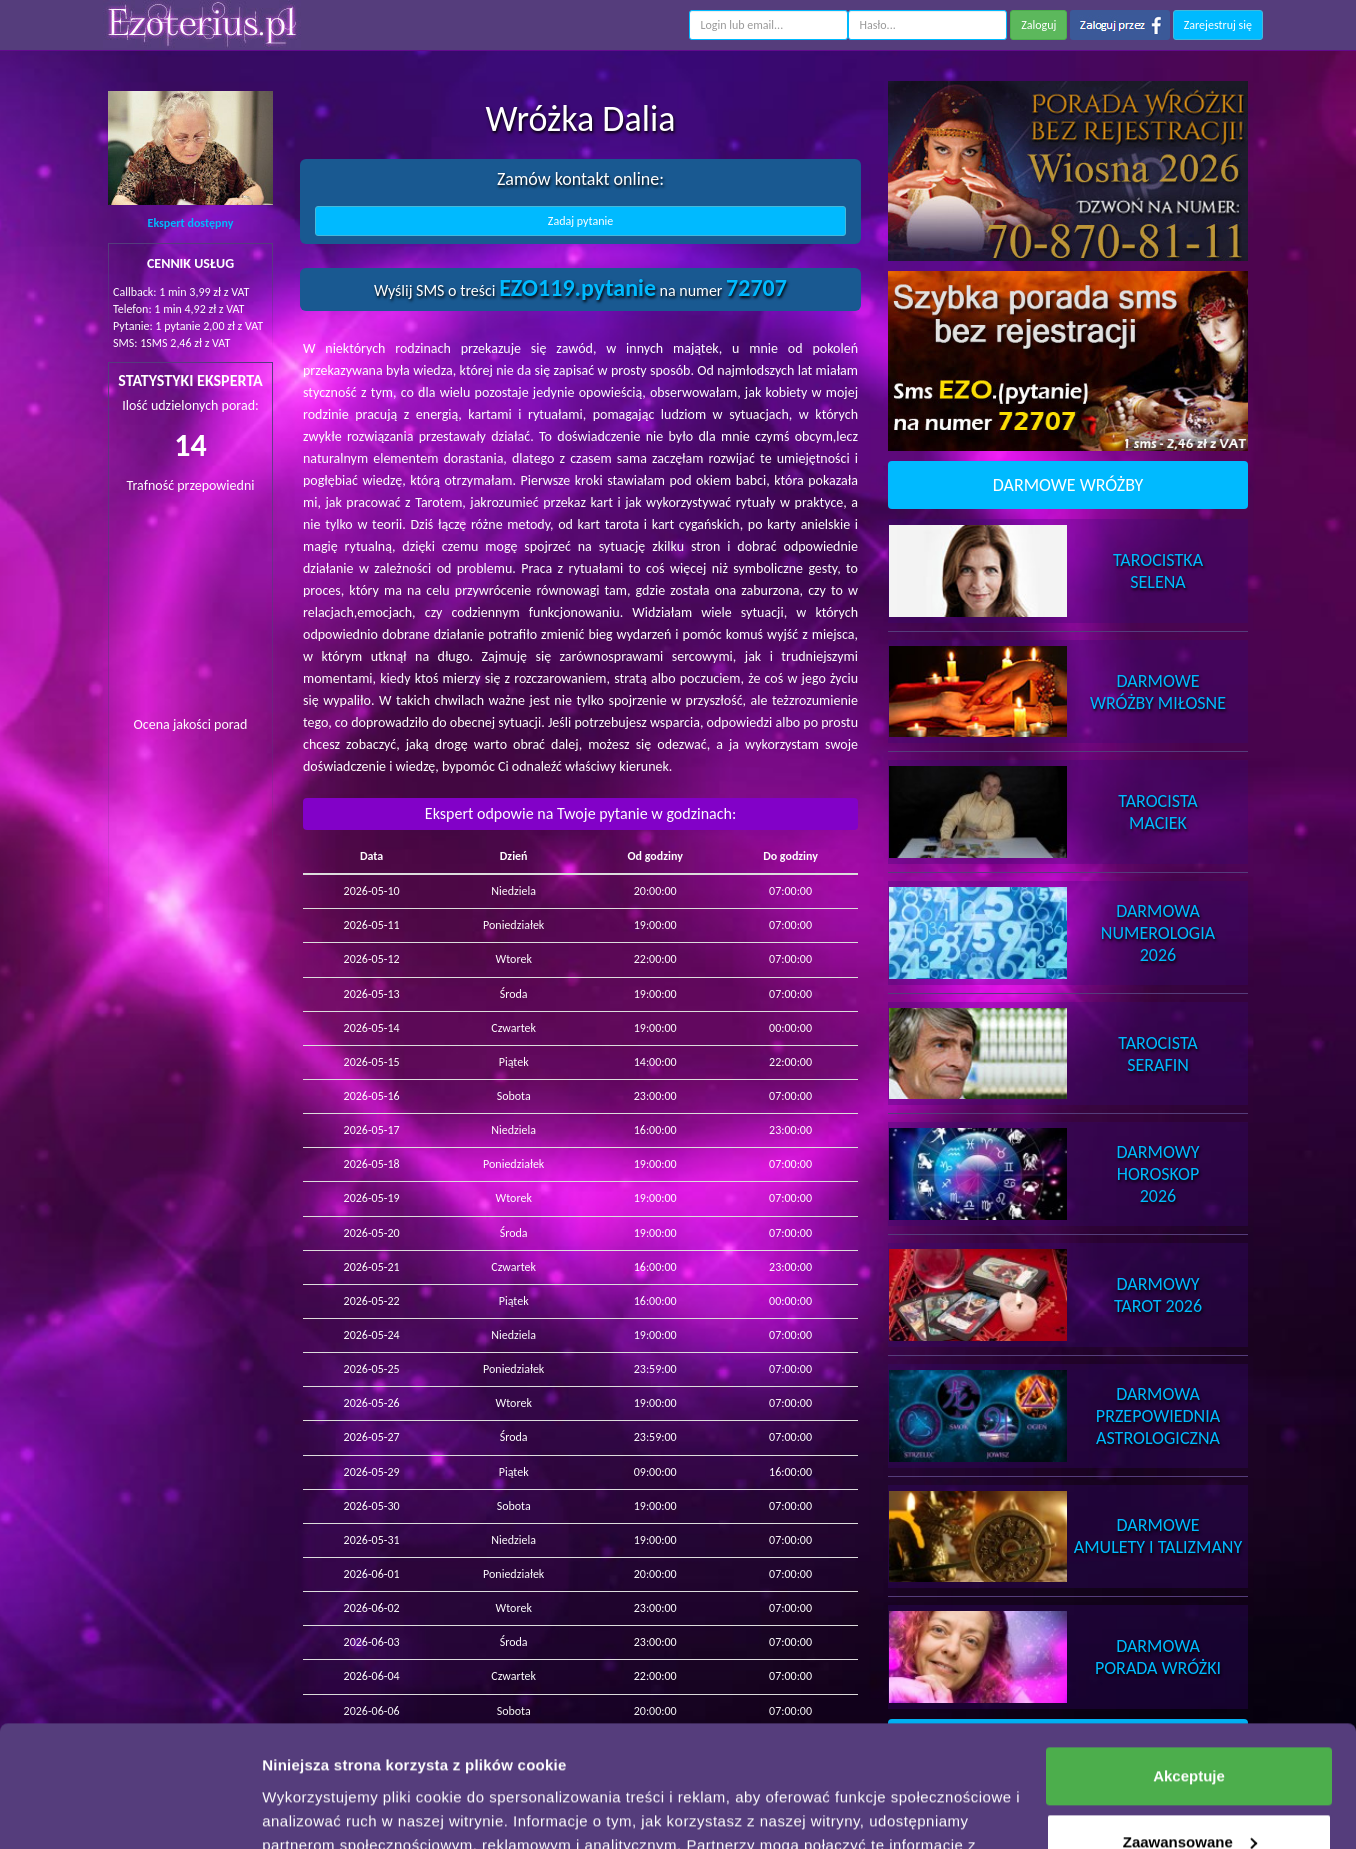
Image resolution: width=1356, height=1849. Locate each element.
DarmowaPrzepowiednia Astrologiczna (1158, 1416)
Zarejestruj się (1218, 25)
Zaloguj (1038, 25)
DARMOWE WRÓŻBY (1068, 485)
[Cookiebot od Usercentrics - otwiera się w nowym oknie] (129, 1810)
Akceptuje (1189, 1662)
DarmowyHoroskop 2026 (1158, 1174)
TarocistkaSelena (1158, 571)
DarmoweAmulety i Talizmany (1158, 1536)
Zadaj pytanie (580, 221)
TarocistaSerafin (1157, 1054)
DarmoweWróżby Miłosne (1158, 692)
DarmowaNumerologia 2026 (1158, 933)
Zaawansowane (1190, 1727)
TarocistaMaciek (1157, 812)
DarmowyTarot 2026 (1158, 1295)
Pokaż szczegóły (322, 1809)
